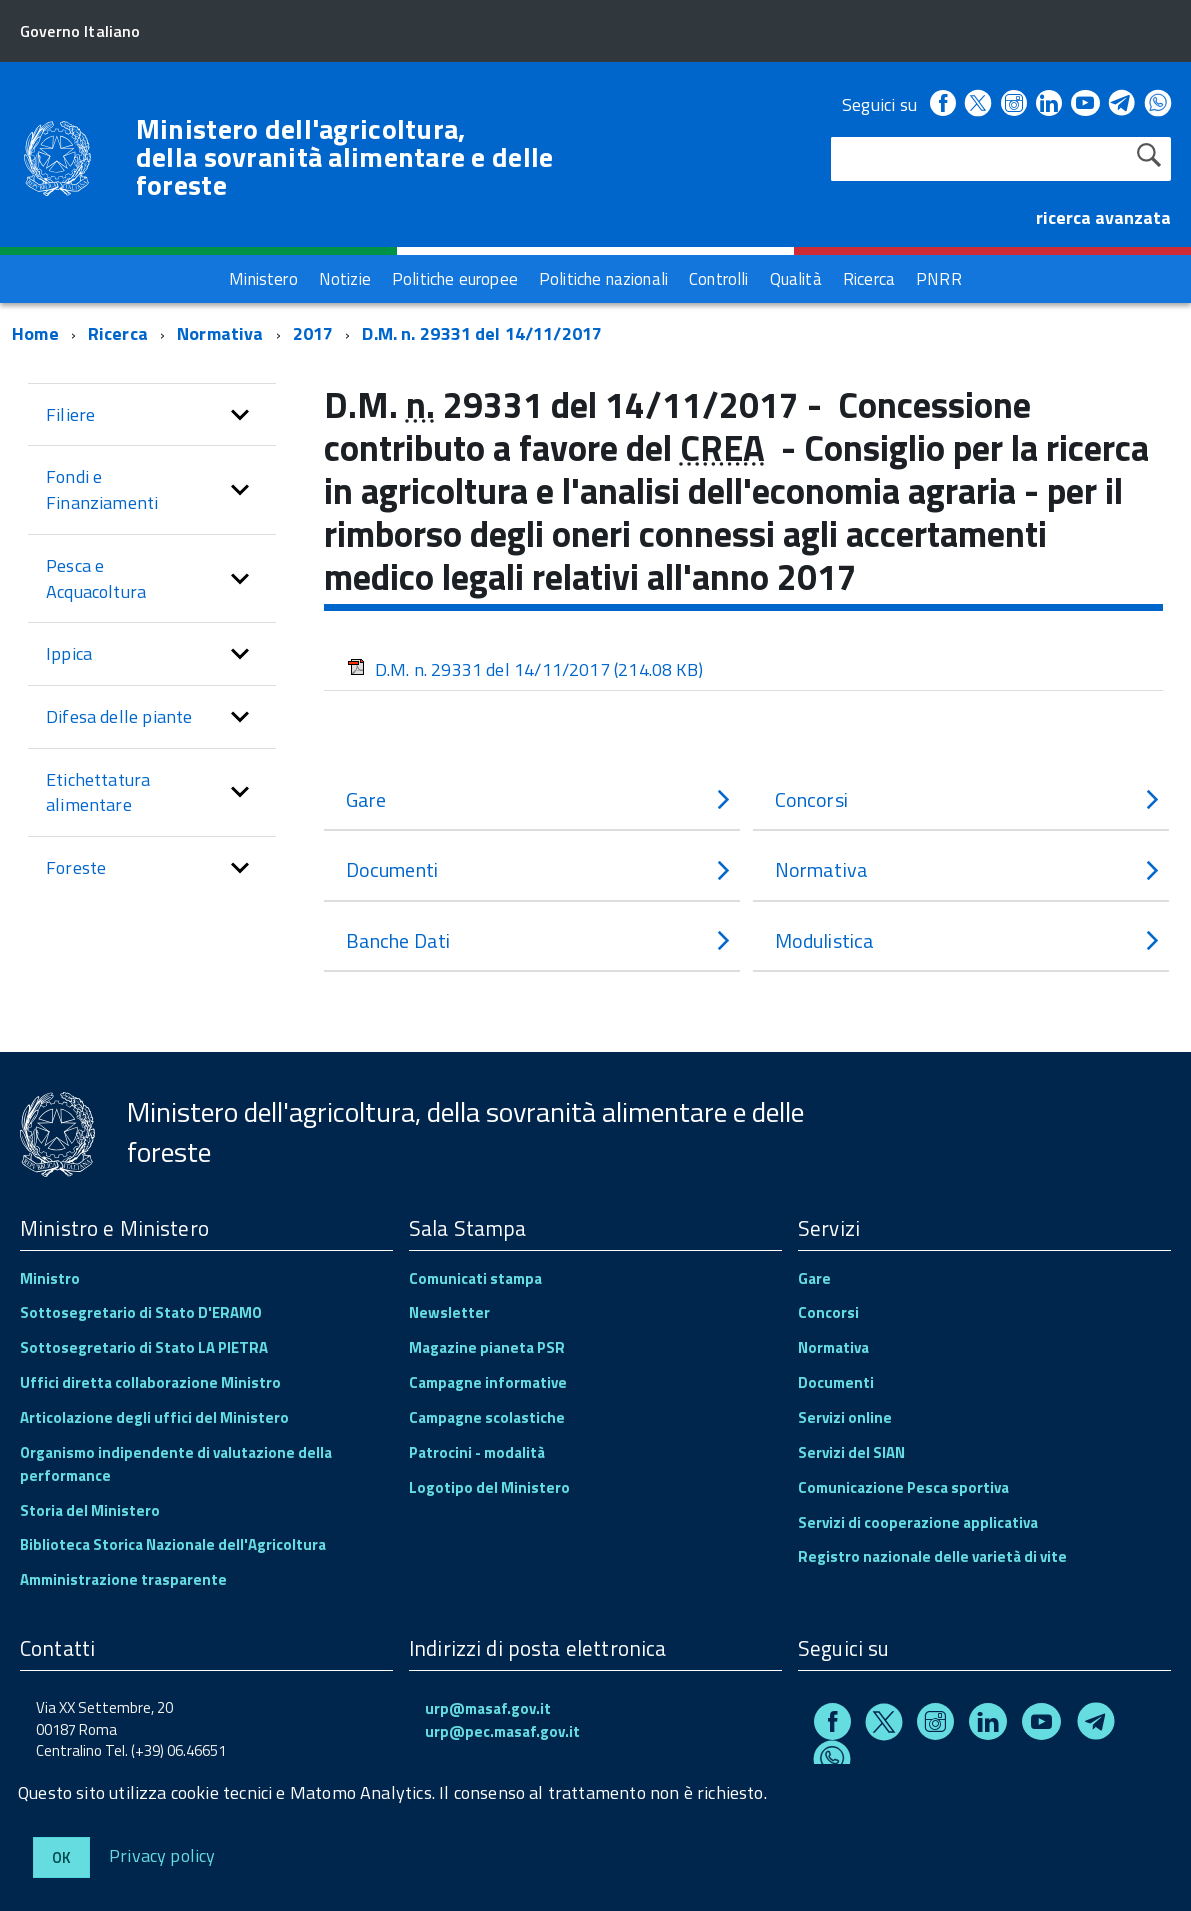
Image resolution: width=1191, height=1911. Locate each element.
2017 (313, 333)
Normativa (220, 333)
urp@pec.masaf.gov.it (502, 1731)
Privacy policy (162, 1854)
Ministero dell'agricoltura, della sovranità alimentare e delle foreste (345, 157)
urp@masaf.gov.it (488, 1708)
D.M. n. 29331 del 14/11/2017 (482, 333)
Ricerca (118, 333)
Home (35, 333)
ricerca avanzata (1103, 217)
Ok (61, 1857)
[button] (240, 415)
